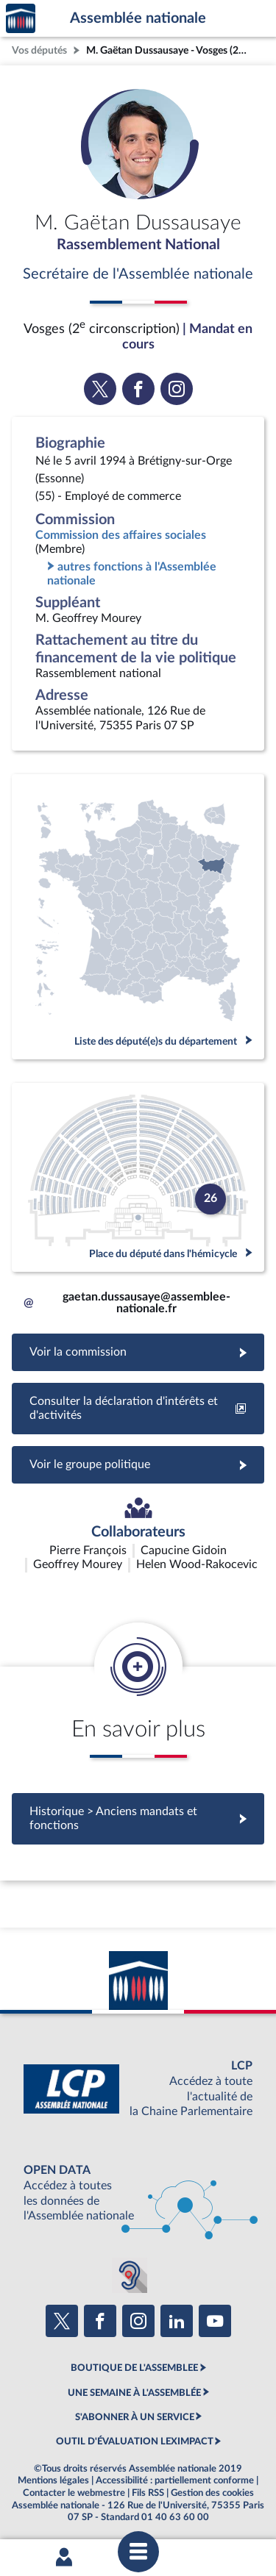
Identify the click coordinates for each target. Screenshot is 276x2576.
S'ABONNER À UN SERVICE (134, 2417)
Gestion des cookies (212, 2493)
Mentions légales (53, 2480)
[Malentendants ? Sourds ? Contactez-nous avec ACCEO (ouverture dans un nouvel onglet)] (129, 2275)
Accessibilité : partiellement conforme (175, 2480)
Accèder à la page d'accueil (20, 18)
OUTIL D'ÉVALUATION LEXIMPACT (134, 2441)
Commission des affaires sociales (120, 535)
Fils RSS (148, 2493)
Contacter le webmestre (74, 2493)
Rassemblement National (138, 244)
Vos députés (39, 50)
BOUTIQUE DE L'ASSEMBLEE (134, 2368)
